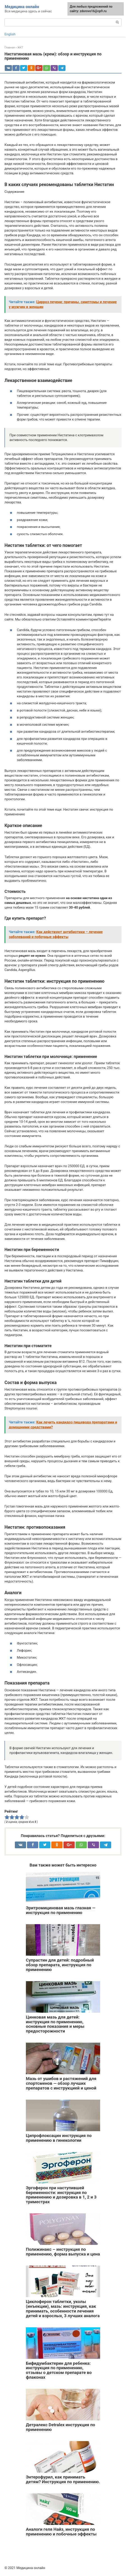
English (10, 34)
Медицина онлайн (22, 6)
